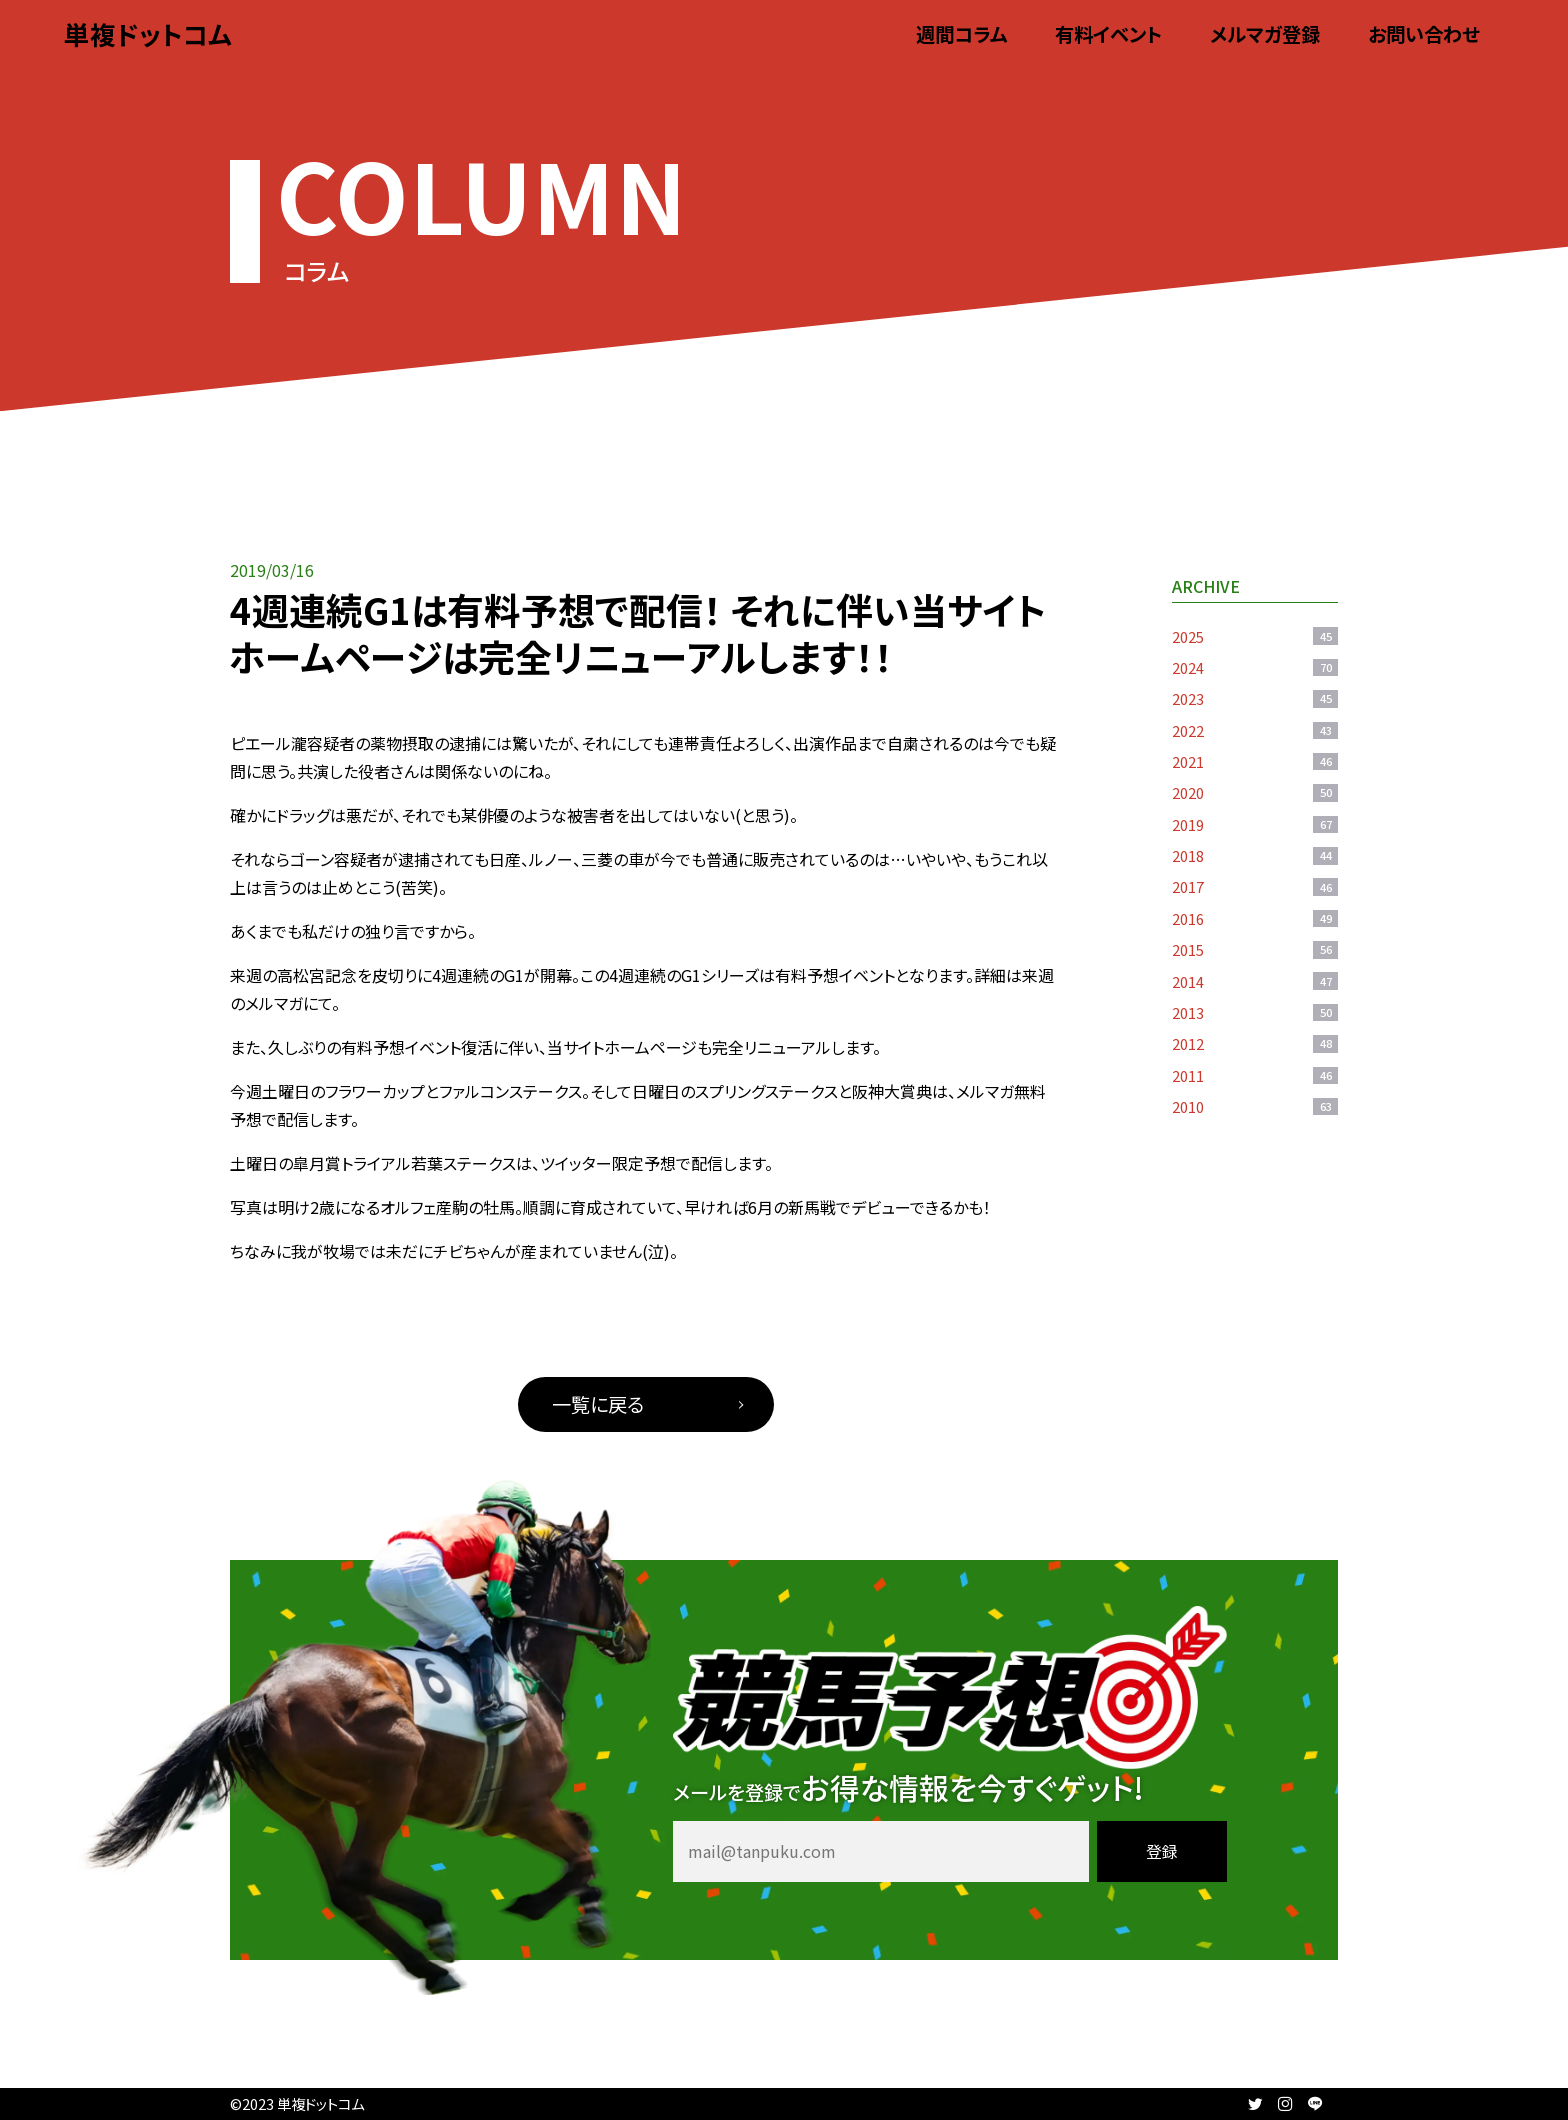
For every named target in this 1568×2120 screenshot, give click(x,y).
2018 (1255, 855)
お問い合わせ (1424, 34)
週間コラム (961, 34)
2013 (1255, 1012)
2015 (1255, 949)
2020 (1255, 792)
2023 (1255, 698)
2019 (1255, 824)
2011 (1255, 1075)
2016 (1255, 918)
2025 (1255, 636)
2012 (1255, 1043)
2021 (1255, 761)
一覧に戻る (598, 1404)
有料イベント (1108, 34)
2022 (1255, 730)
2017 (1255, 886)
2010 (1255, 1106)
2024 (1255, 667)
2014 (1255, 981)
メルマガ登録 (1265, 34)
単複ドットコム (148, 33)
